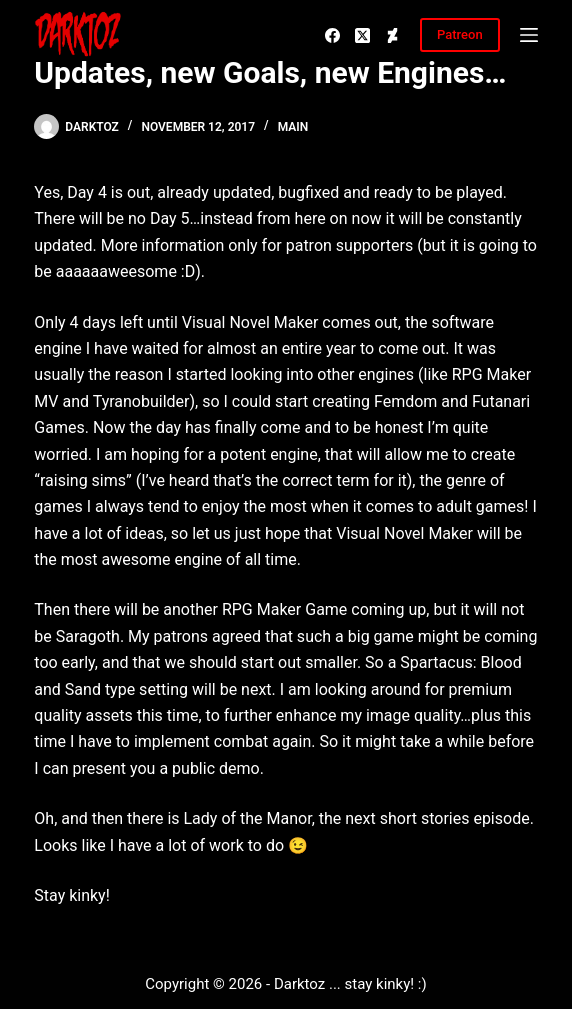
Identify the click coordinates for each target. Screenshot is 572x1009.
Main (293, 127)
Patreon (460, 34)
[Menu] (529, 35)
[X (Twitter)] (362, 35)
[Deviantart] (392, 35)
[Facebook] (332, 35)
